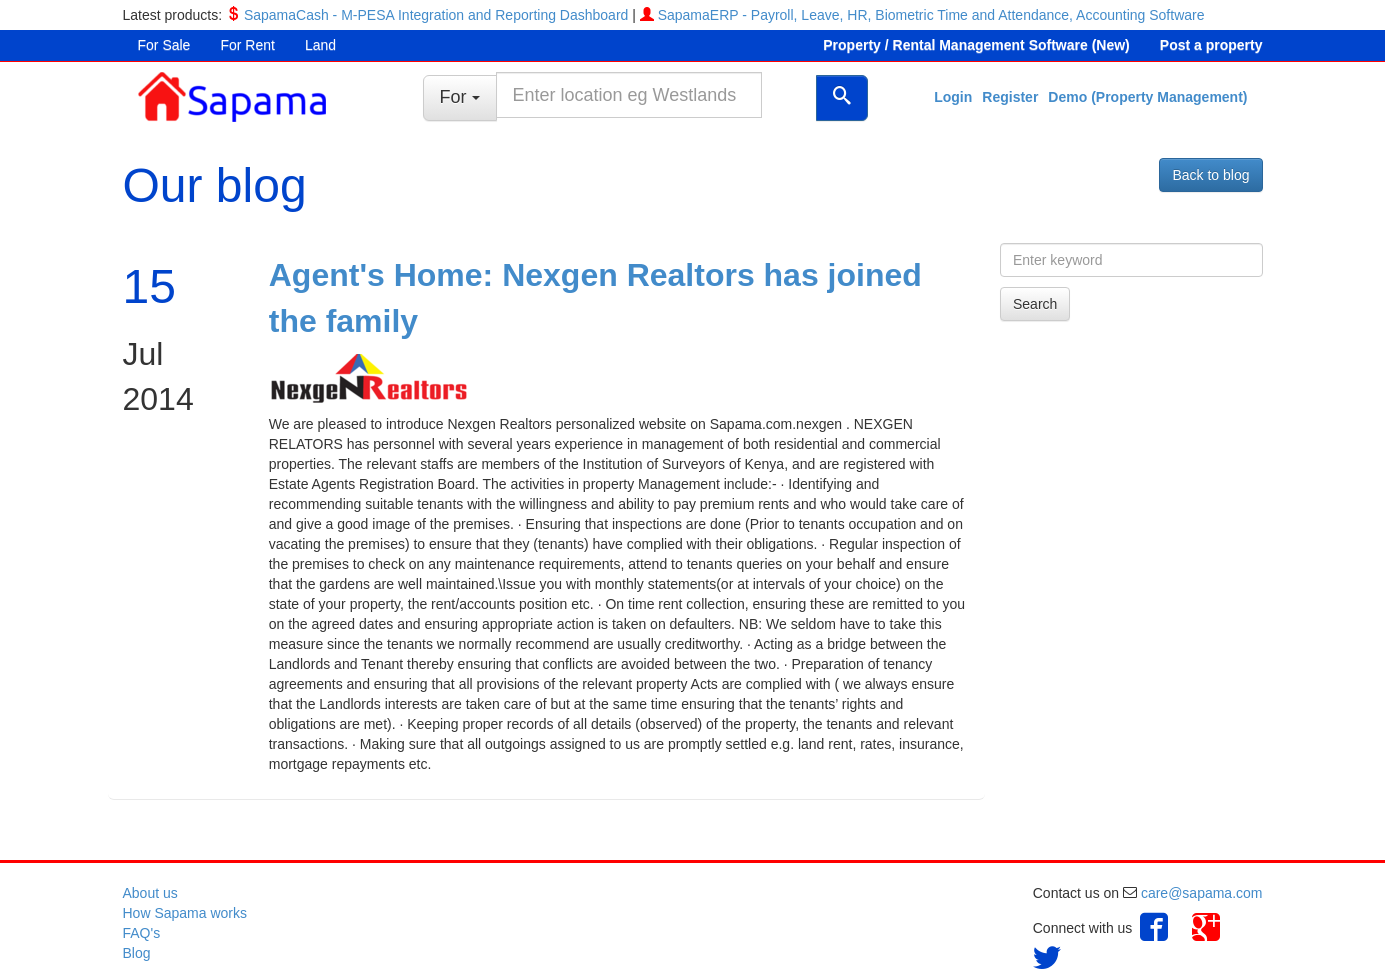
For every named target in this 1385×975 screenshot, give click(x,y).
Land (320, 45)
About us (150, 893)
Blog (137, 953)
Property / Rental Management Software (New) (976, 45)
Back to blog (1210, 175)
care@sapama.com (1202, 893)
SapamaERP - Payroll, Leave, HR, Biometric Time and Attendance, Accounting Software (931, 15)
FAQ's (142, 933)
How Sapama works (185, 913)
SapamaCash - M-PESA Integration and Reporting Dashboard (436, 15)
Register (1010, 97)
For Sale (164, 45)
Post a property (1211, 45)
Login (953, 97)
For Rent (247, 45)
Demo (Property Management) (1147, 97)
